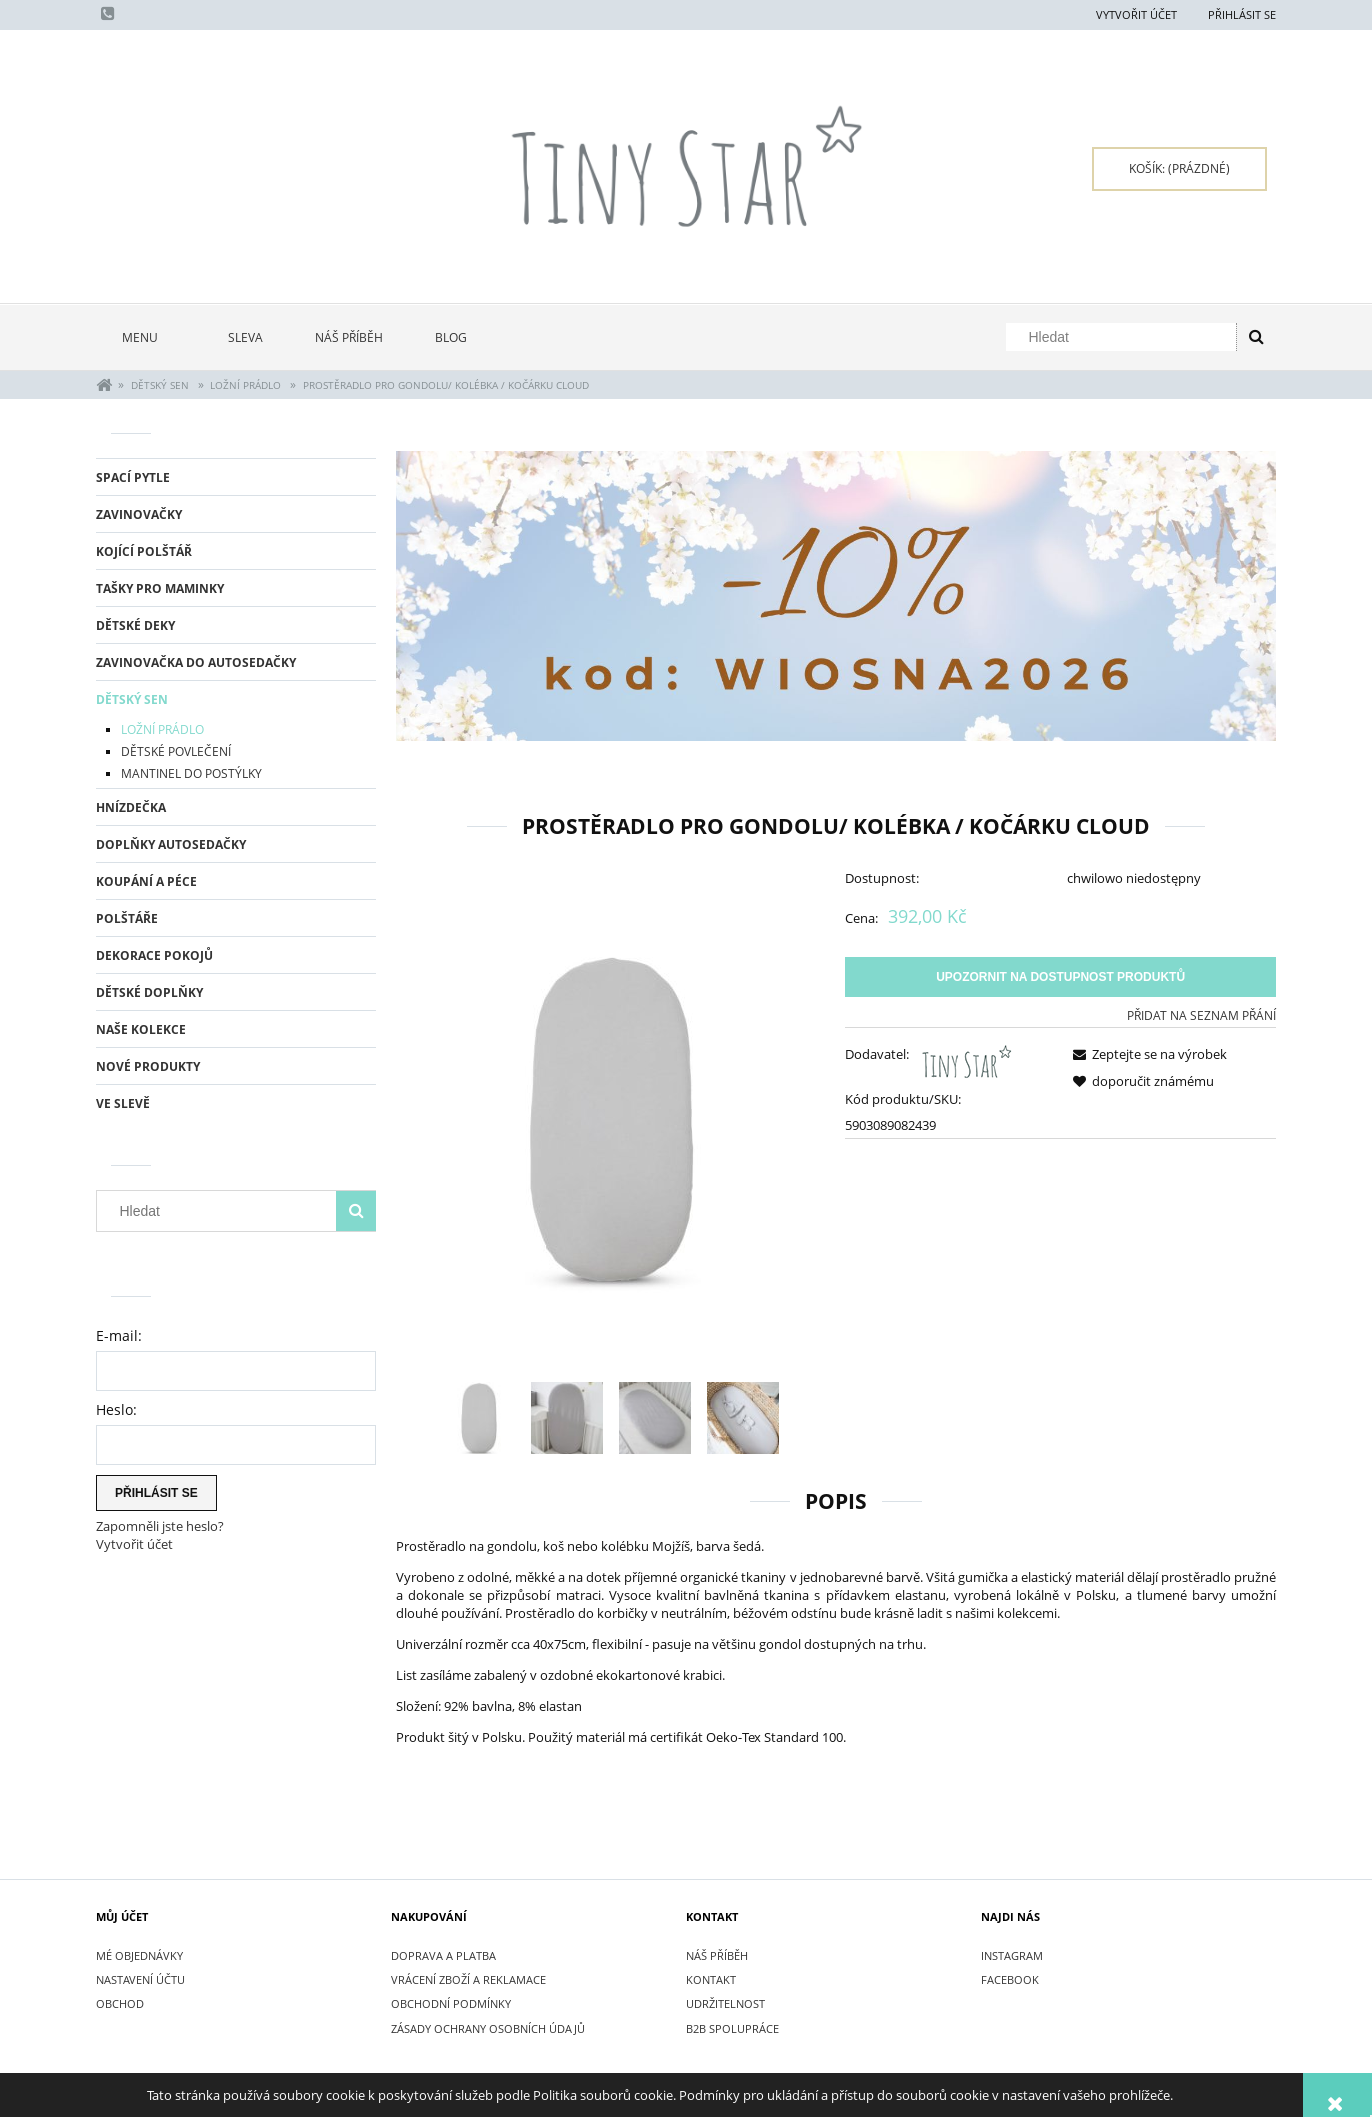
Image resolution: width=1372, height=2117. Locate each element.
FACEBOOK (1010, 1979)
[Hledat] (1256, 337)
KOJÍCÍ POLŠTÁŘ (144, 551)
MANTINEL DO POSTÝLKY (191, 773)
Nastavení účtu (140, 1979)
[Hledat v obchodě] (1125, 337)
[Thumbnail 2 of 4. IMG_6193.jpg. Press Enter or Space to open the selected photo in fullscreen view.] (567, 1418)
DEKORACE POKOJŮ (154, 955)
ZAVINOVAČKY (139, 514)
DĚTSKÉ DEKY (135, 625)
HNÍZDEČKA (131, 807)
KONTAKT (711, 1979)
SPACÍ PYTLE (133, 477)
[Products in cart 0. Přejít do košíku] (1179, 169)
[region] (836, 596)
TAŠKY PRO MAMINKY (160, 588)
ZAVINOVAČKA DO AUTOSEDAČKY (196, 662)
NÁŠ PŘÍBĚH (717, 1955)
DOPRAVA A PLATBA (443, 1955)
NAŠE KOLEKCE (141, 1029)
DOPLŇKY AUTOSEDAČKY (171, 844)
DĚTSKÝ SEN (132, 699)
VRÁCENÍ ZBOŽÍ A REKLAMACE (468, 1979)
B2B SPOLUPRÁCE (732, 2028)
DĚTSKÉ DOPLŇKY (149, 992)
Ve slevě (123, 1103)
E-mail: (119, 1335)
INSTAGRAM (1012, 1955)
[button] (1146, 1054)
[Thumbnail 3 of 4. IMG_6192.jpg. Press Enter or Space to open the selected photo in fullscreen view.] (655, 1418)
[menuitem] (149, 337)
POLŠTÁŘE (127, 918)
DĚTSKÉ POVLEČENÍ (176, 751)
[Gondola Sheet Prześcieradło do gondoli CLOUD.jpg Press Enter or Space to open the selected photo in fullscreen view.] (611, 1119)
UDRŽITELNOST (725, 2003)
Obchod (120, 2003)
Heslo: (116, 1409)
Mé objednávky (139, 1955)
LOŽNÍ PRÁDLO (162, 729)
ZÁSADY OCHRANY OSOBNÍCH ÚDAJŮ (488, 2028)
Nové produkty (148, 1066)
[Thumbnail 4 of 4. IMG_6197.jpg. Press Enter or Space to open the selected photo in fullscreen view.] (743, 1418)
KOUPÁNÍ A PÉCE (146, 881)
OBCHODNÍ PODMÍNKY (451, 2003)
